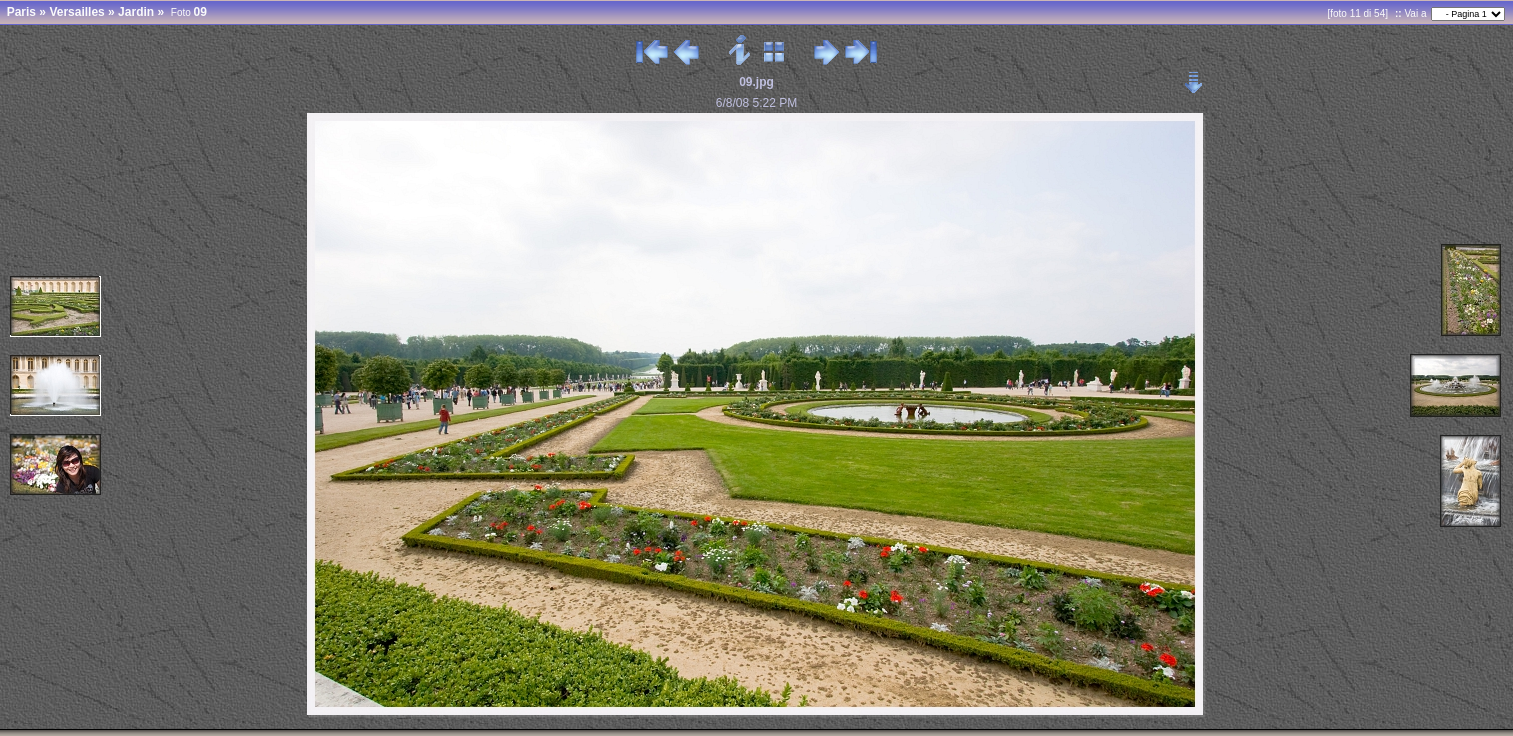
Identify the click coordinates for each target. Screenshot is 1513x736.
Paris (21, 12)
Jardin (136, 12)
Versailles (76, 12)
